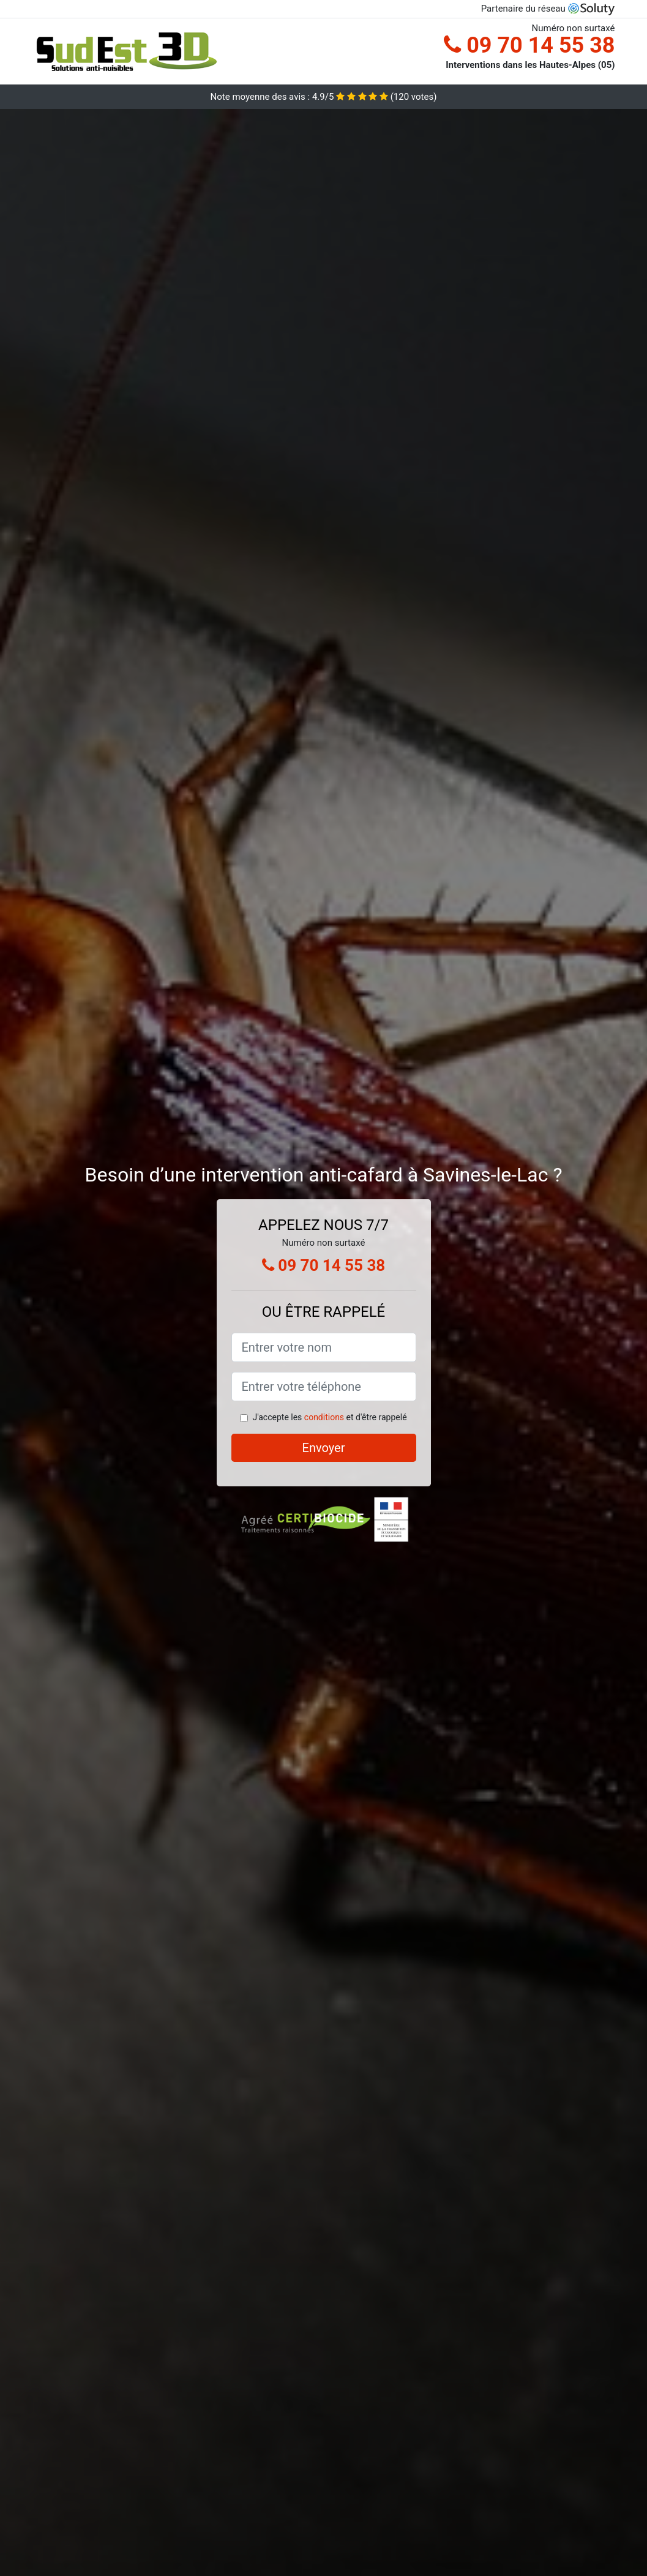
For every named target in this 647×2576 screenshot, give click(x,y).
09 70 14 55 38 (529, 45)
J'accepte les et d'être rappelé (329, 1417)
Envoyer (323, 1447)
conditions (324, 1417)
